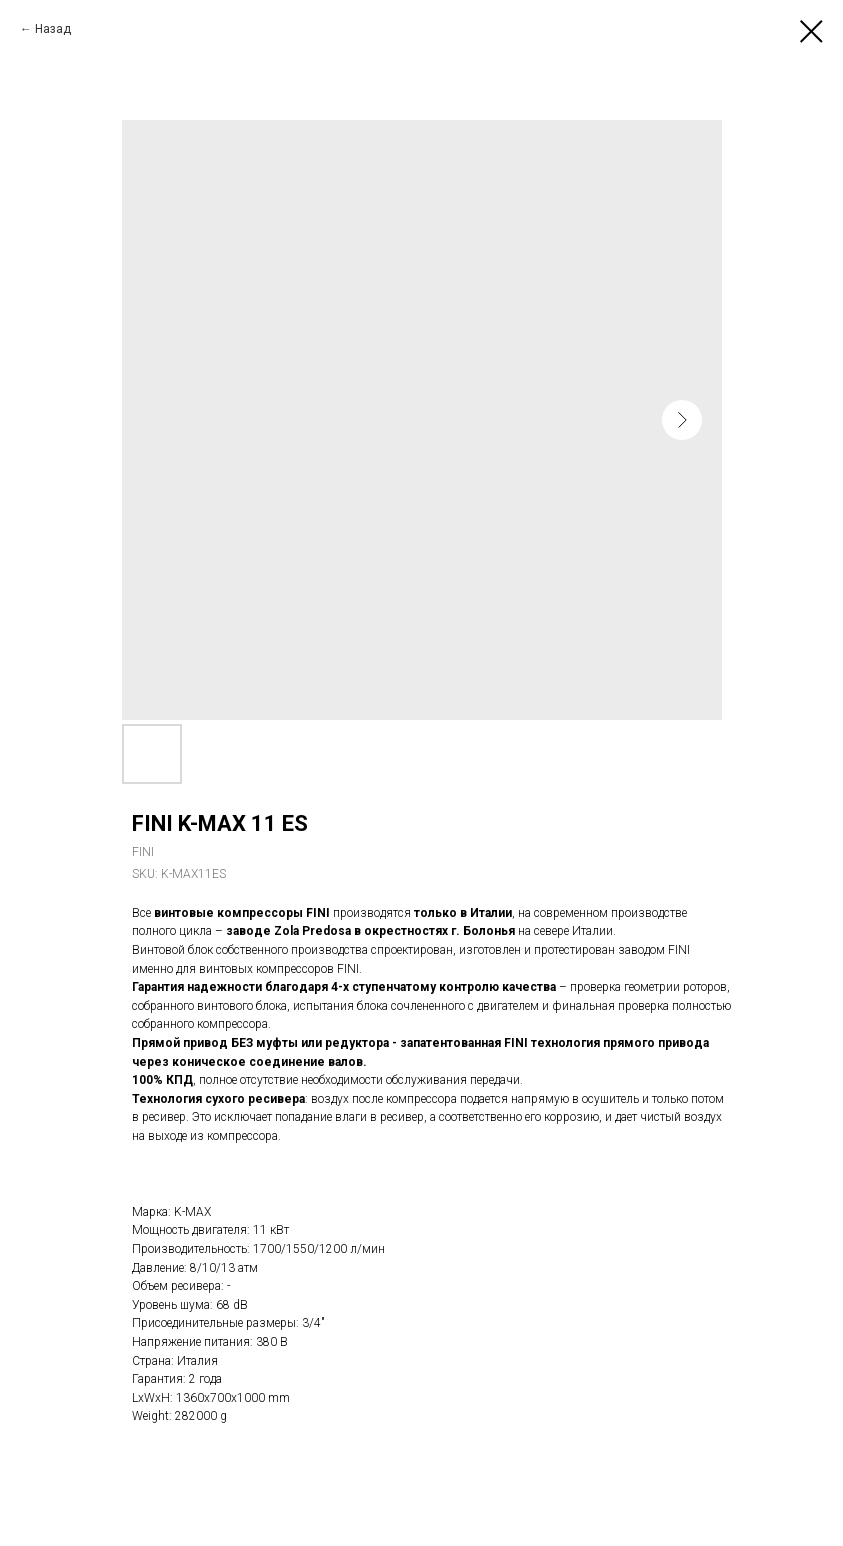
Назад (53, 29)
